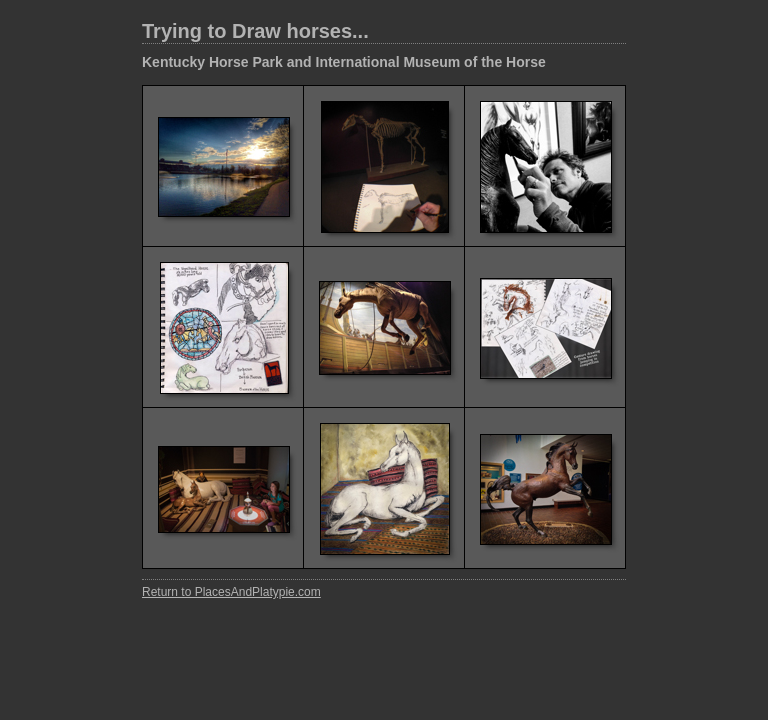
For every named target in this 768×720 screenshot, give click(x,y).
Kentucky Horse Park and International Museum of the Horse (344, 62)
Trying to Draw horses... (255, 31)
